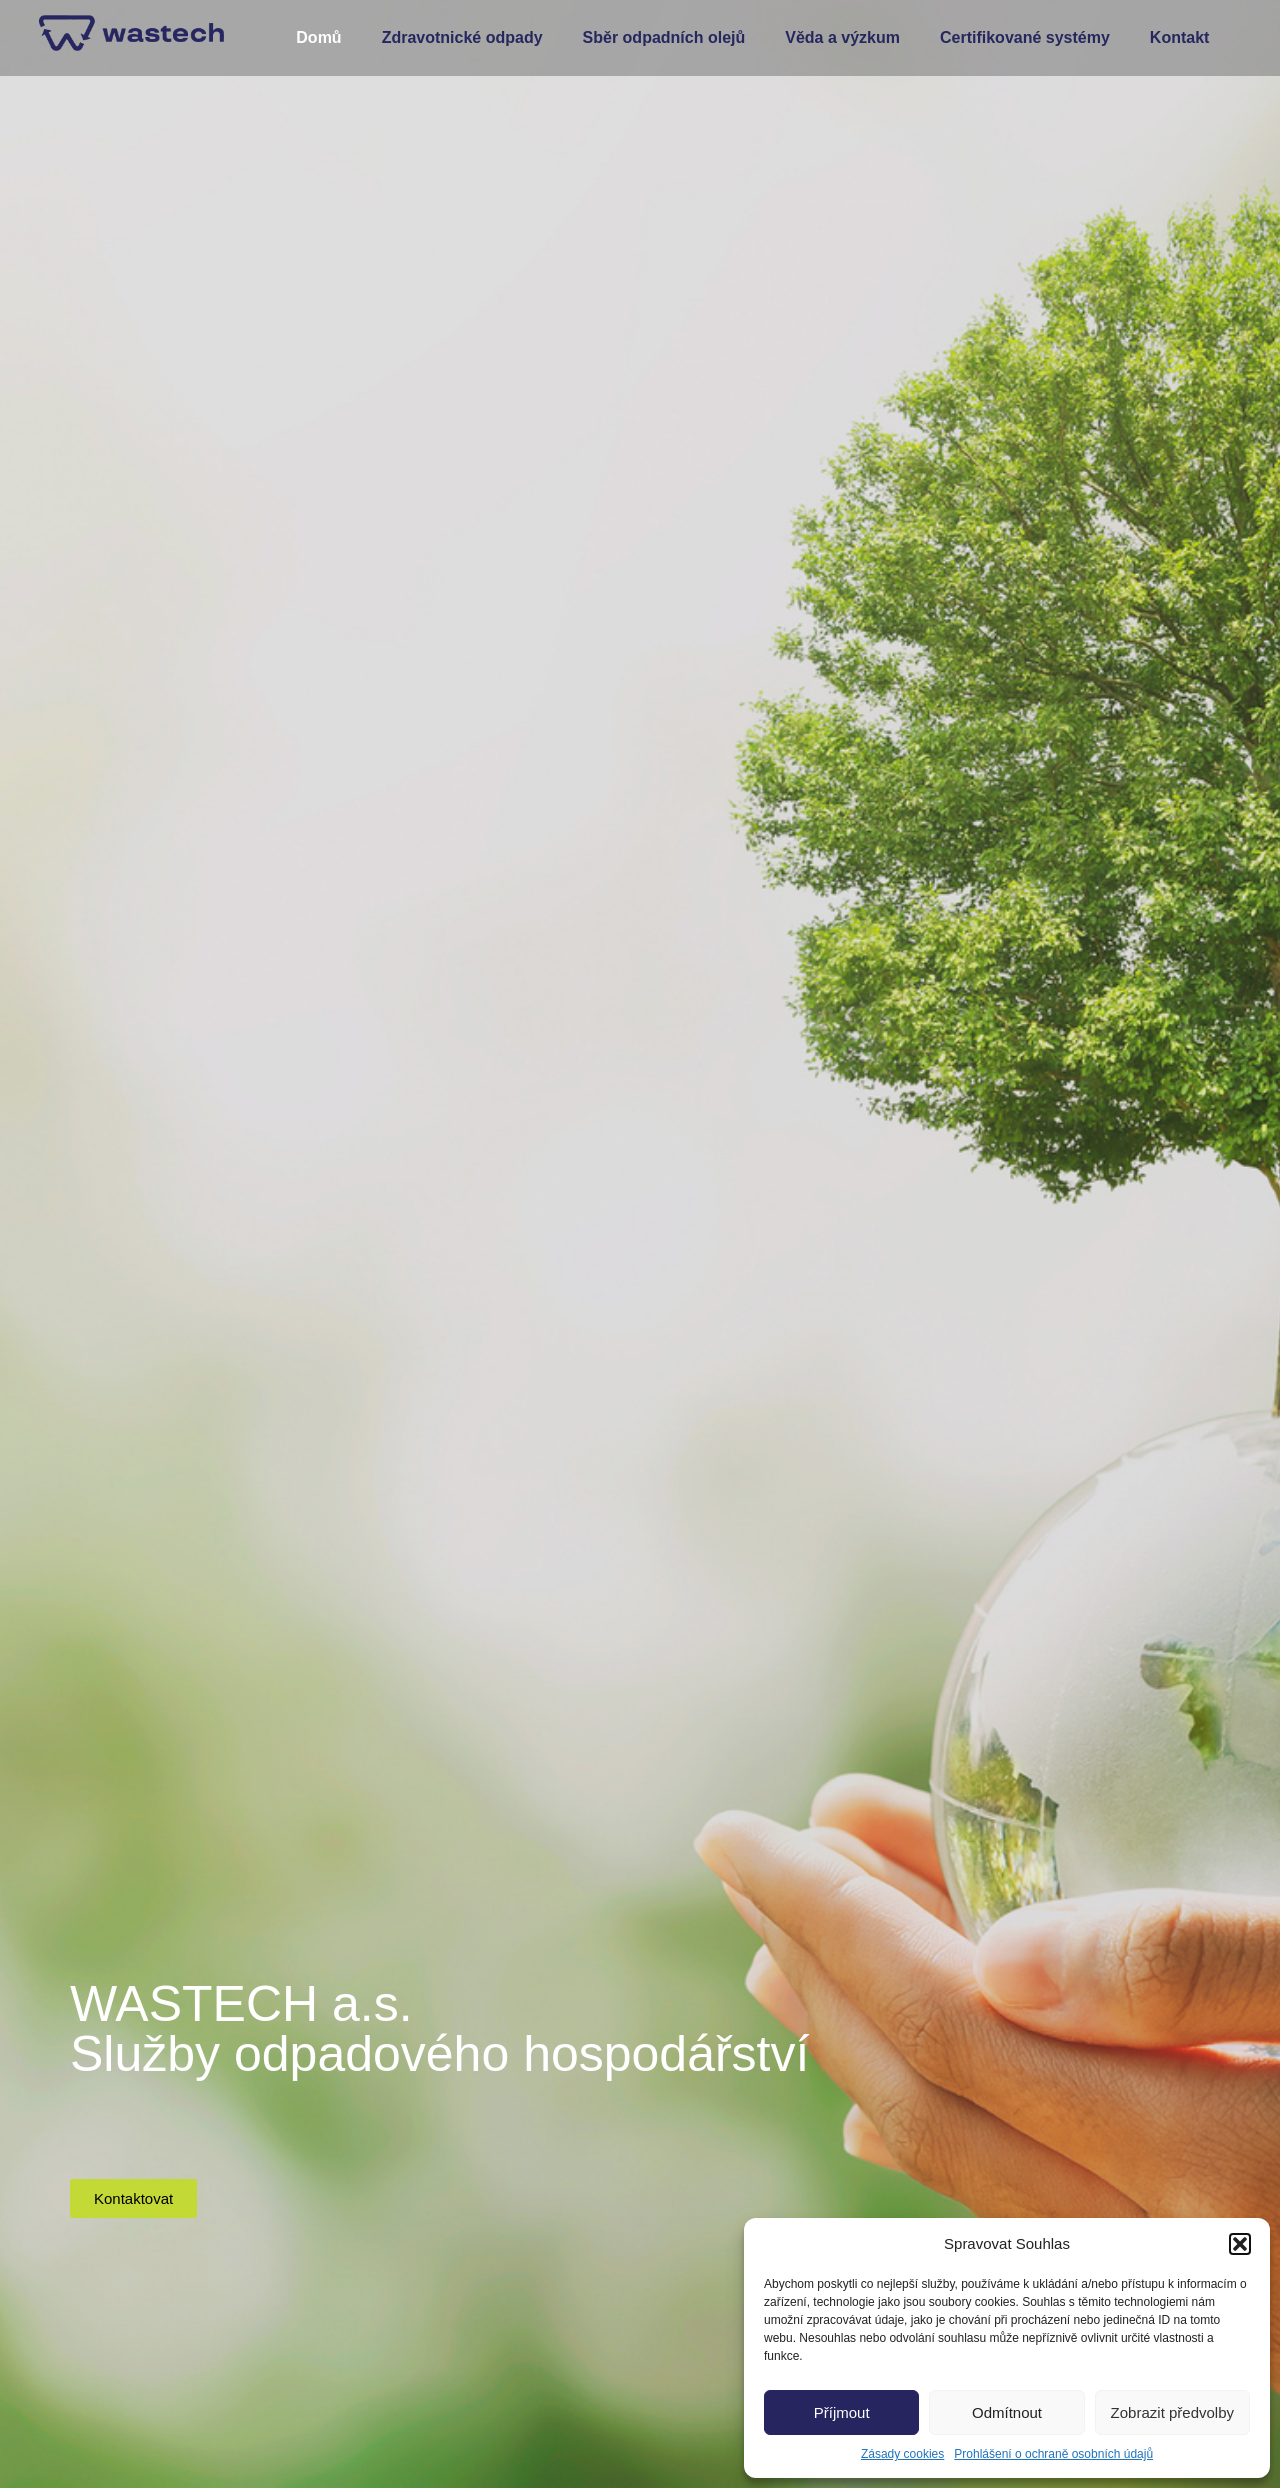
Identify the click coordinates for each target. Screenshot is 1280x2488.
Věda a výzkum (842, 37)
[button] (1240, 2244)
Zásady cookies (902, 2454)
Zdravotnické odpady (462, 37)
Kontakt (1180, 37)
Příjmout (842, 2412)
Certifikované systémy (1025, 37)
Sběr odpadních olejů (664, 37)
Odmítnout (1007, 2412)
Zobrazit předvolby (1172, 2412)
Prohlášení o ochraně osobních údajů (1053, 2454)
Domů (318, 37)
